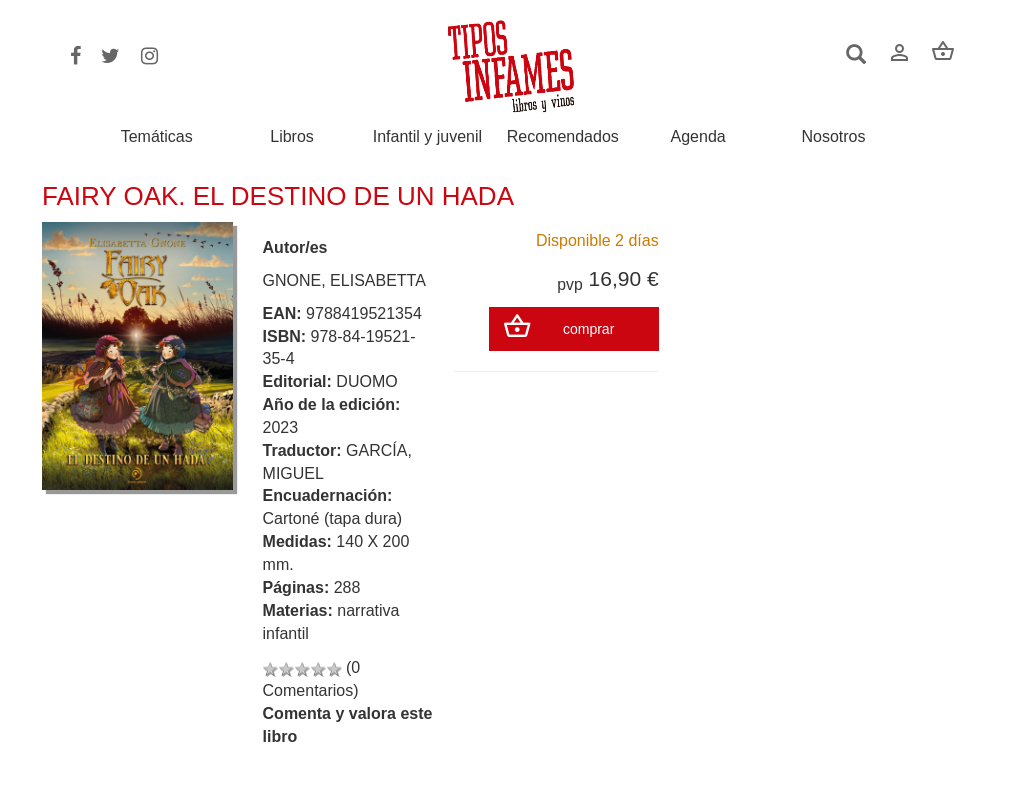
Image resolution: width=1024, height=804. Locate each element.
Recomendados (563, 137)
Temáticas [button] (157, 136)
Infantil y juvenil (427, 137)
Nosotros (833, 137)
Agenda (698, 137)
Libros (292, 137)
